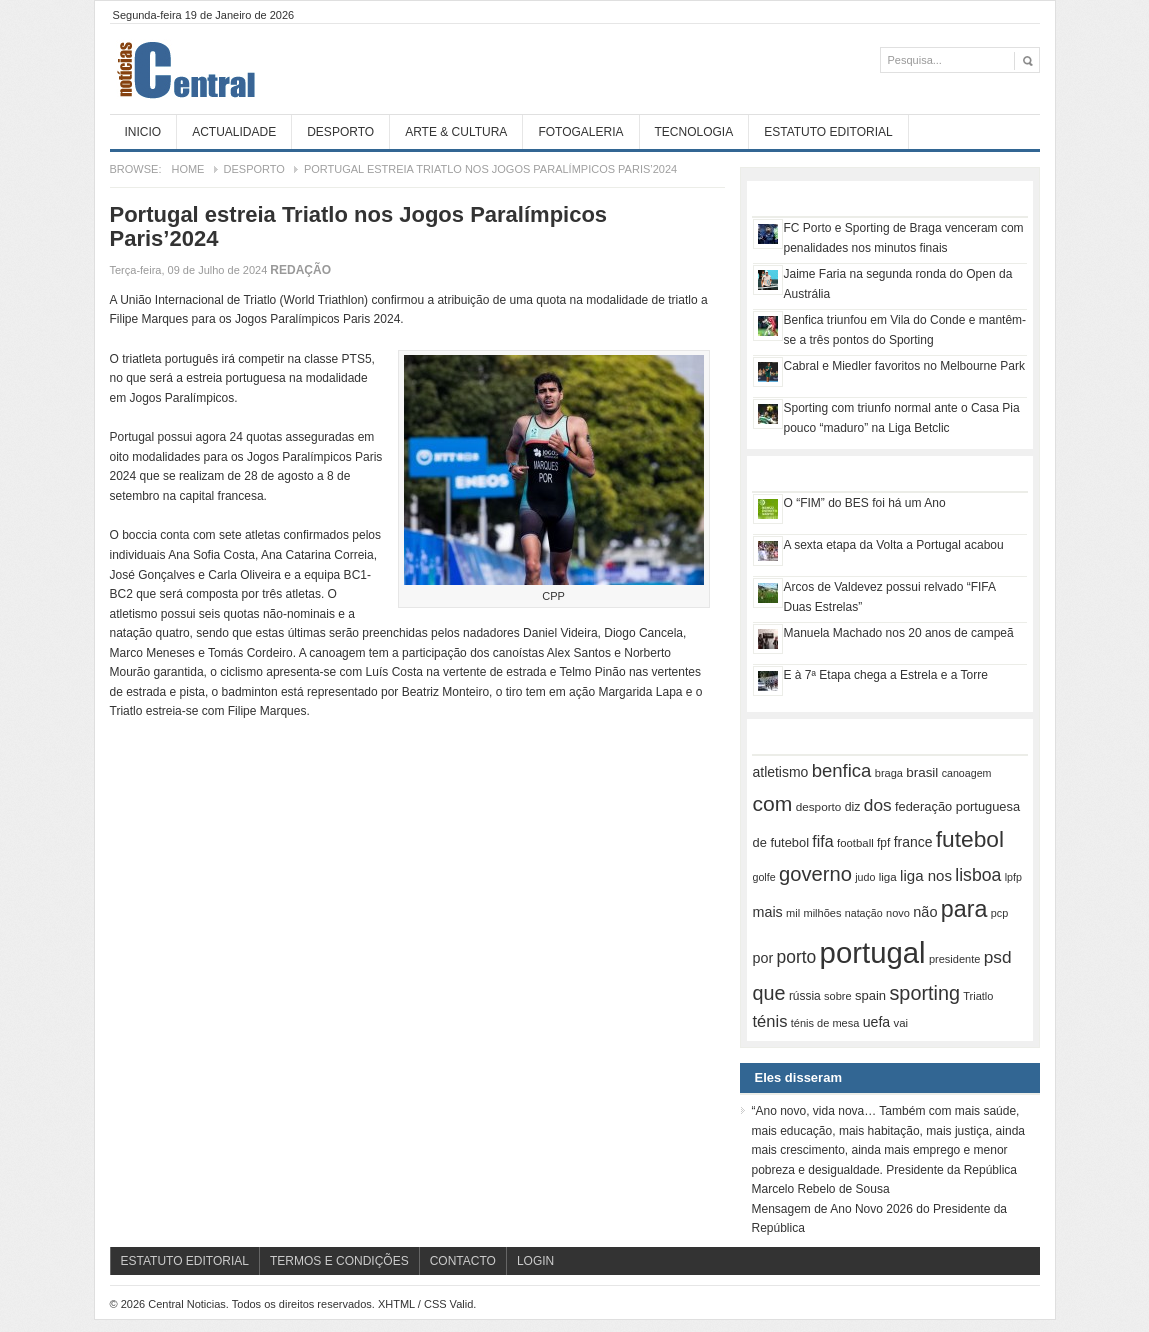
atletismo (781, 772)
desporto (819, 806)
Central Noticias (260, 69)
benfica (842, 770)
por (763, 958)
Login (535, 1261)
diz (853, 807)
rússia (805, 996)
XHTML (396, 1304)
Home (187, 169)
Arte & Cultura (456, 132)
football (855, 843)
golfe (764, 877)
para (964, 909)
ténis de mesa (825, 1023)
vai (901, 1023)
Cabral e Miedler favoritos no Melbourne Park (904, 366)
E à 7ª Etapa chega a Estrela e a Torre (886, 675)
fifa (822, 841)
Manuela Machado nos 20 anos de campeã (899, 633)
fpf (883, 843)
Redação (300, 270)
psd (998, 957)
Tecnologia (694, 132)
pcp (999, 913)
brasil (922, 772)
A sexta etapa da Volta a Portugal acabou (894, 545)
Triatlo (978, 996)
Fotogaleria (580, 132)
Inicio (143, 132)
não (925, 912)
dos (878, 805)
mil (793, 913)
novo (898, 913)
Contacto (463, 1261)
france (913, 842)
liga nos (926, 875)
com (773, 803)
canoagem (967, 773)
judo (865, 877)
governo (815, 874)
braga (889, 773)
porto (797, 957)
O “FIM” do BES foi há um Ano (865, 503)
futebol (970, 839)
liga (888, 877)
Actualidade (234, 132)
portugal (873, 952)
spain (870, 995)
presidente (954, 959)
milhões (822, 913)
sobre (838, 996)
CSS (435, 1304)
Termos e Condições (339, 1261)
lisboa (978, 875)
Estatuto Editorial (828, 132)
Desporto (340, 132)
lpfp (1013, 877)
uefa (877, 1022)
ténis (770, 1021)
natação (864, 913)
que (769, 993)
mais (768, 912)
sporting (924, 993)
